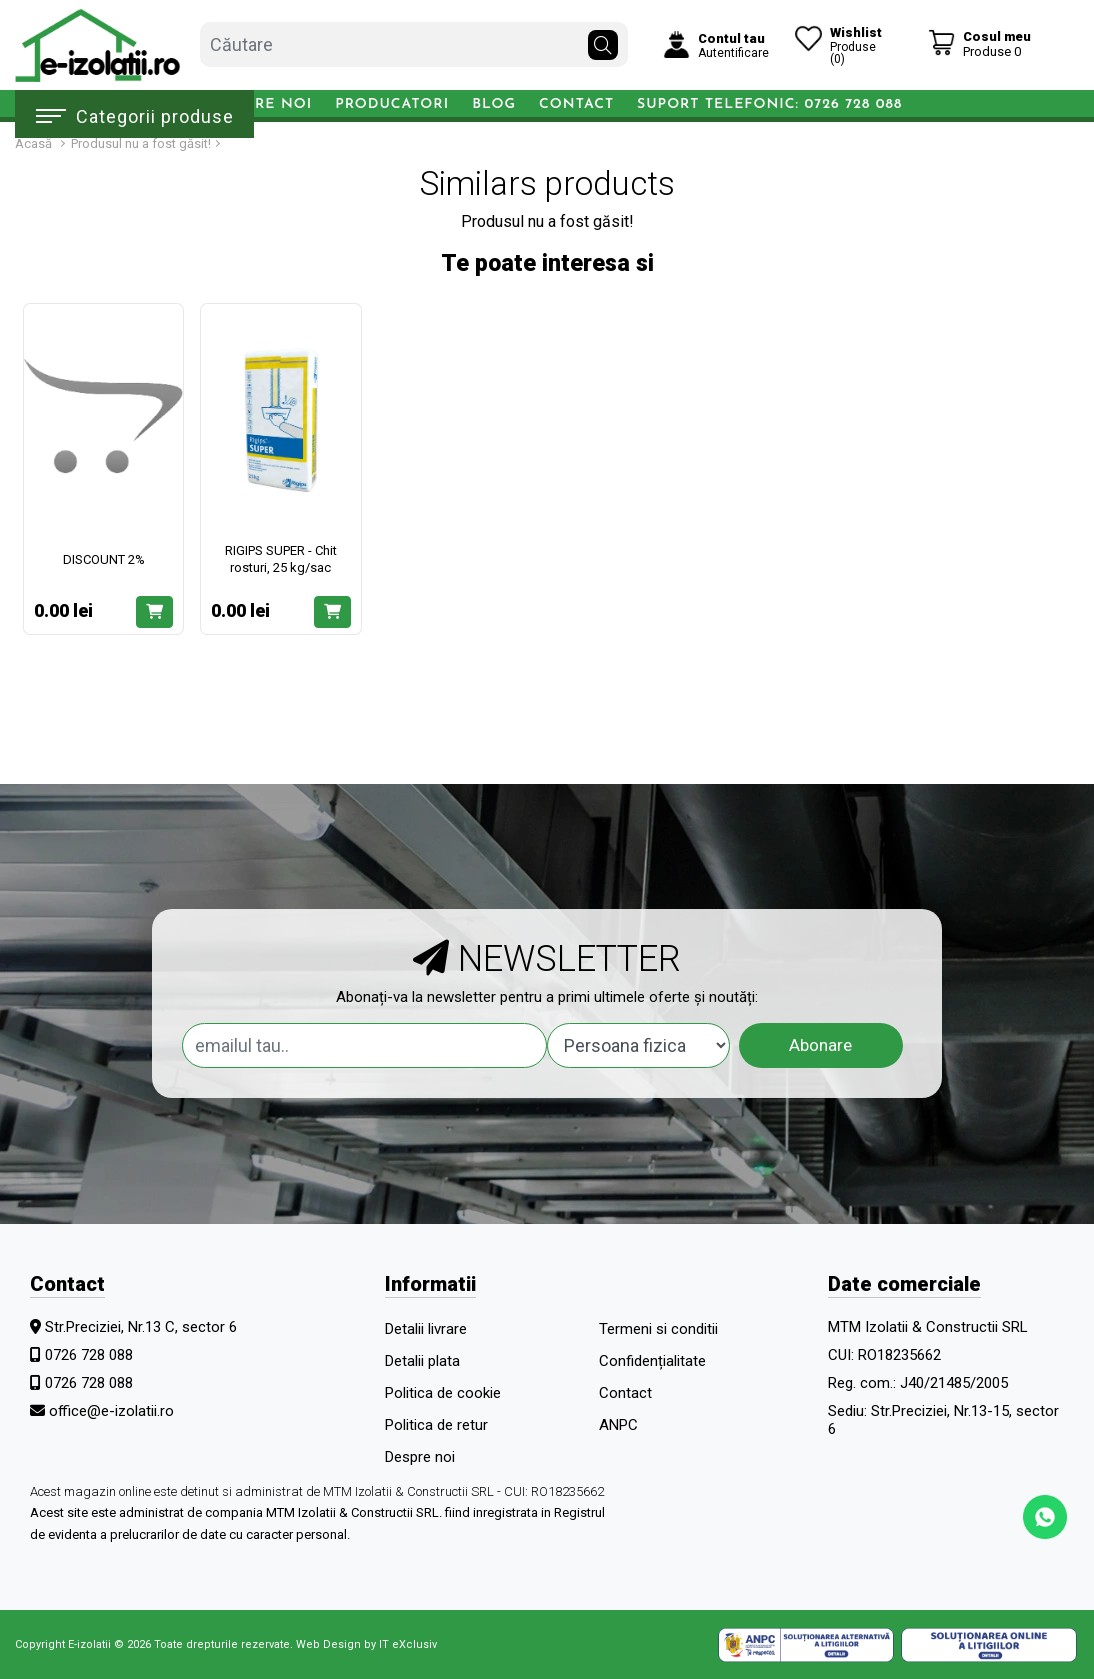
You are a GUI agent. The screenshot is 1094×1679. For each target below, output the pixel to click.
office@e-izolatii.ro (111, 1411)
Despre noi (263, 104)
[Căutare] (603, 40)
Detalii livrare (426, 1329)
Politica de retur (436, 1425)
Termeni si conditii (658, 1329)
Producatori (392, 104)
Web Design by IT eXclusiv (366, 1644)
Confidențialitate (652, 1361)
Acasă (33, 143)
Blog (494, 104)
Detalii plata (422, 1361)
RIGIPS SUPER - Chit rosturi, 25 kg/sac (281, 559)
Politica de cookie (443, 1393)
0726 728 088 (89, 1355)
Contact (576, 104)
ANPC (618, 1425)
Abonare (820, 1045)
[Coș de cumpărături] (979, 43)
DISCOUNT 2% (104, 559)
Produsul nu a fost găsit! (141, 143)
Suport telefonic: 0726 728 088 (769, 104)
